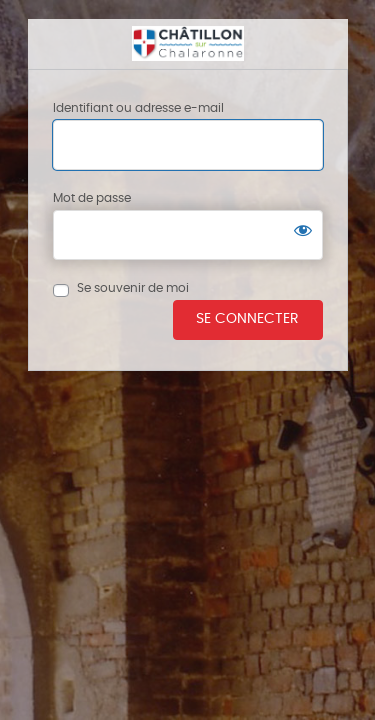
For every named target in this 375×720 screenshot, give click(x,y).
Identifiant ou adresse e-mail (138, 108)
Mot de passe (92, 198)
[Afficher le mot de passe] (303, 230)
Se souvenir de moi (133, 288)
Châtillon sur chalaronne (188, 44)
